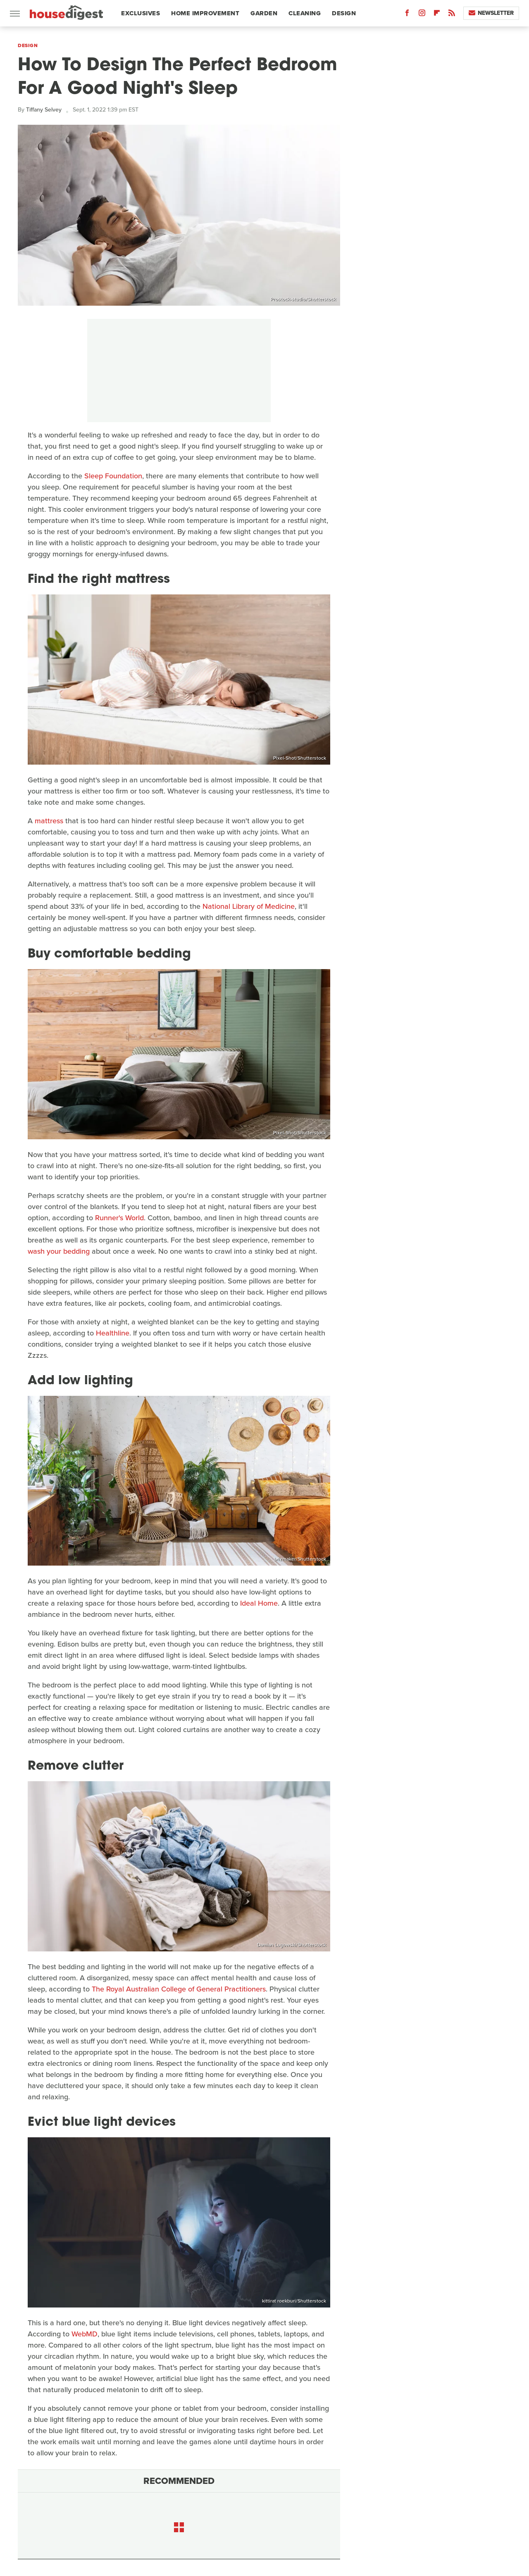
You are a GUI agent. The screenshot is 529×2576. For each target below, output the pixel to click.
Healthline (112, 1333)
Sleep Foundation (113, 476)
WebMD (84, 2334)
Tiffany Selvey (44, 109)
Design (344, 13)
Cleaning (304, 13)
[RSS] (451, 15)
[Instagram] (422, 15)
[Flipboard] (437, 15)
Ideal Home (259, 1603)
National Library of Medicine (249, 906)
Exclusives (140, 13)
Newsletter (491, 13)
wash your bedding (59, 1251)
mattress (49, 820)
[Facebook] (407, 15)
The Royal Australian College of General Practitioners (179, 1989)
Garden (263, 13)
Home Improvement (205, 13)
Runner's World (119, 1217)
